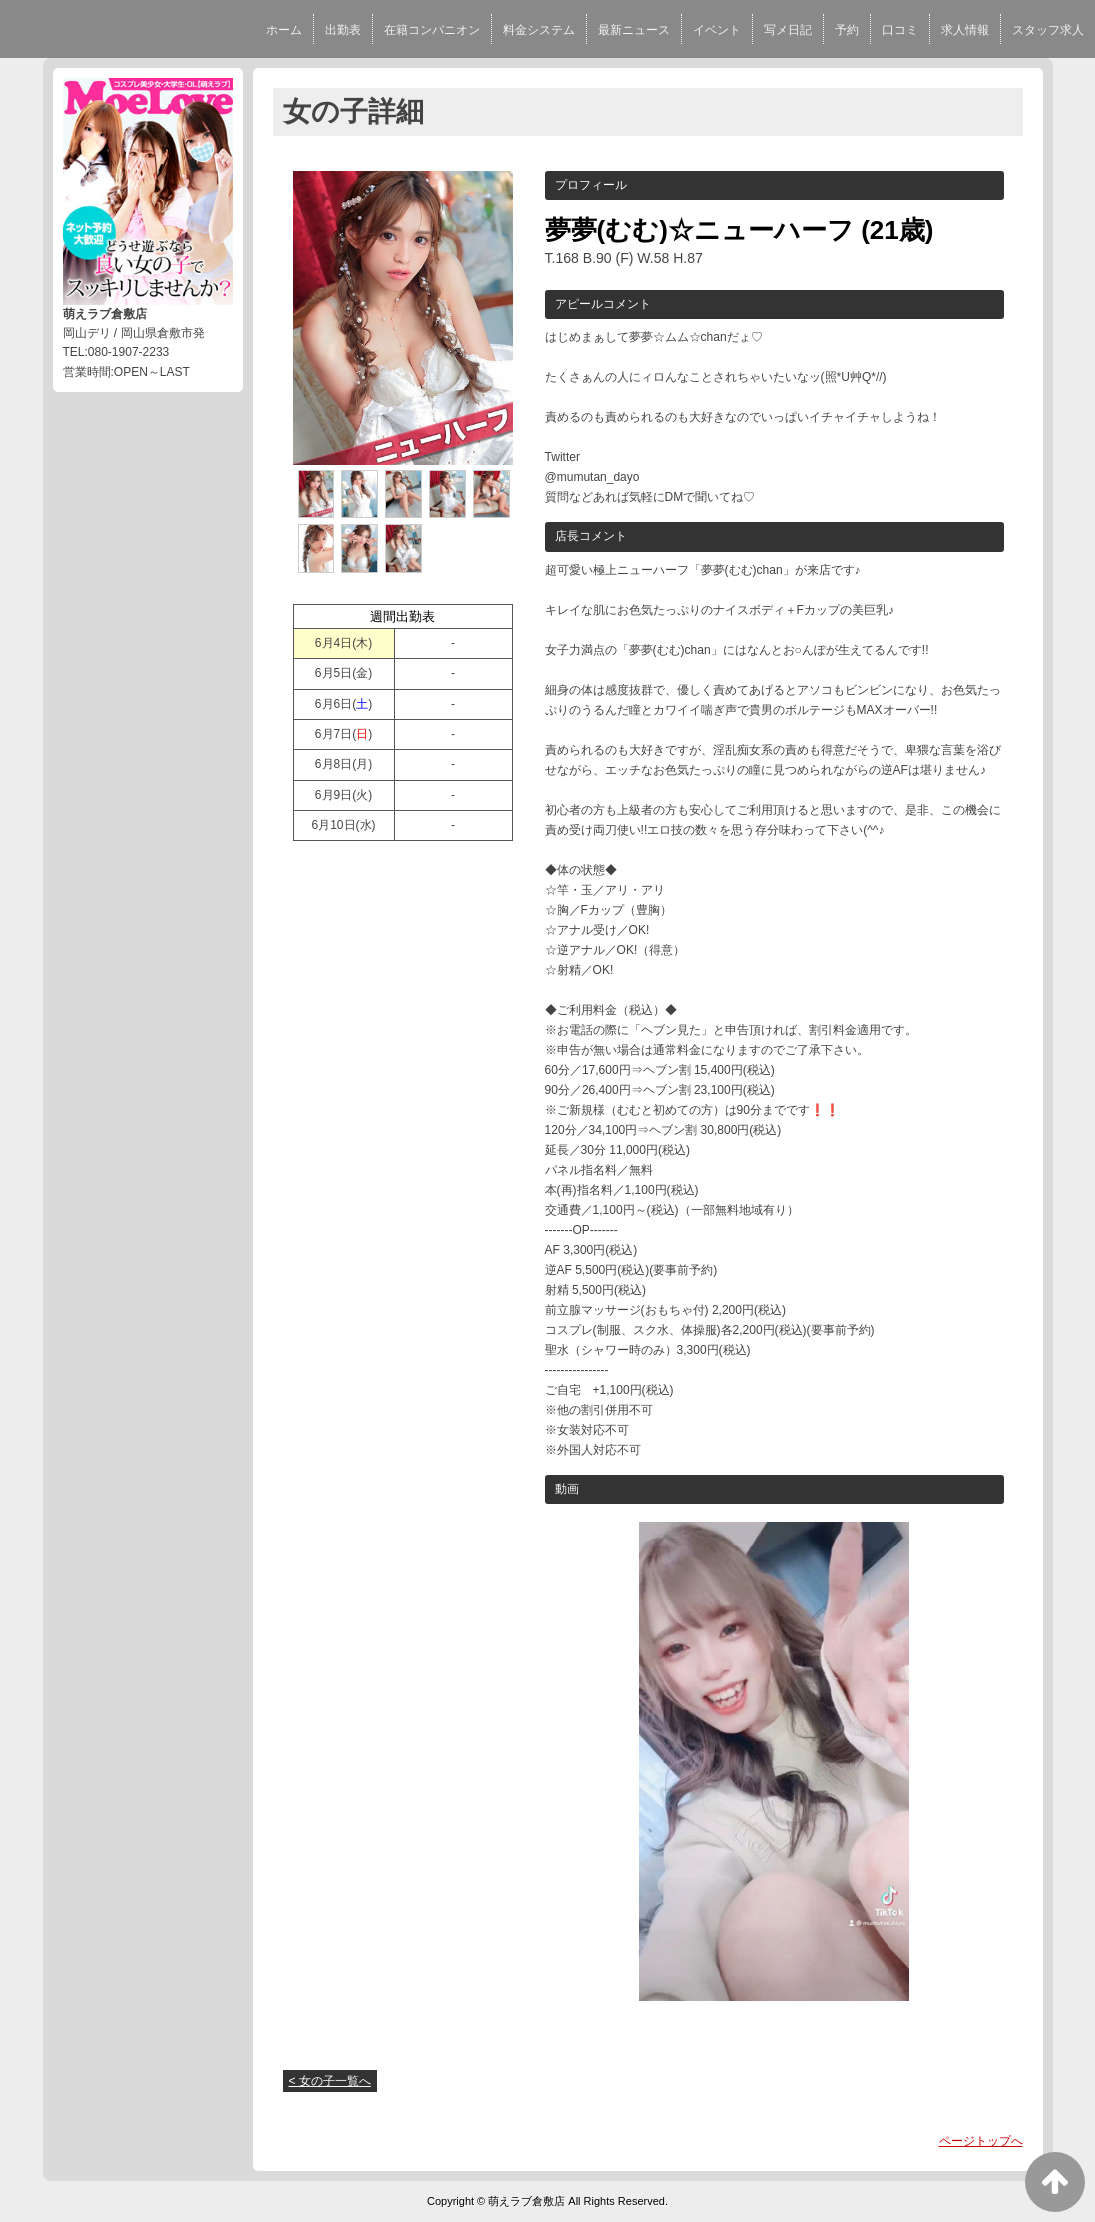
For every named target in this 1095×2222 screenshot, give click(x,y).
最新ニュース (634, 30)
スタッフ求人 (1048, 30)
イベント (717, 30)
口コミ (900, 30)
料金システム (539, 30)
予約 (847, 30)
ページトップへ (981, 2141)
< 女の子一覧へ (330, 2081)
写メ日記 (788, 30)
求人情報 (965, 30)
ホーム (284, 30)
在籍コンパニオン (432, 30)
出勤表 (343, 30)
